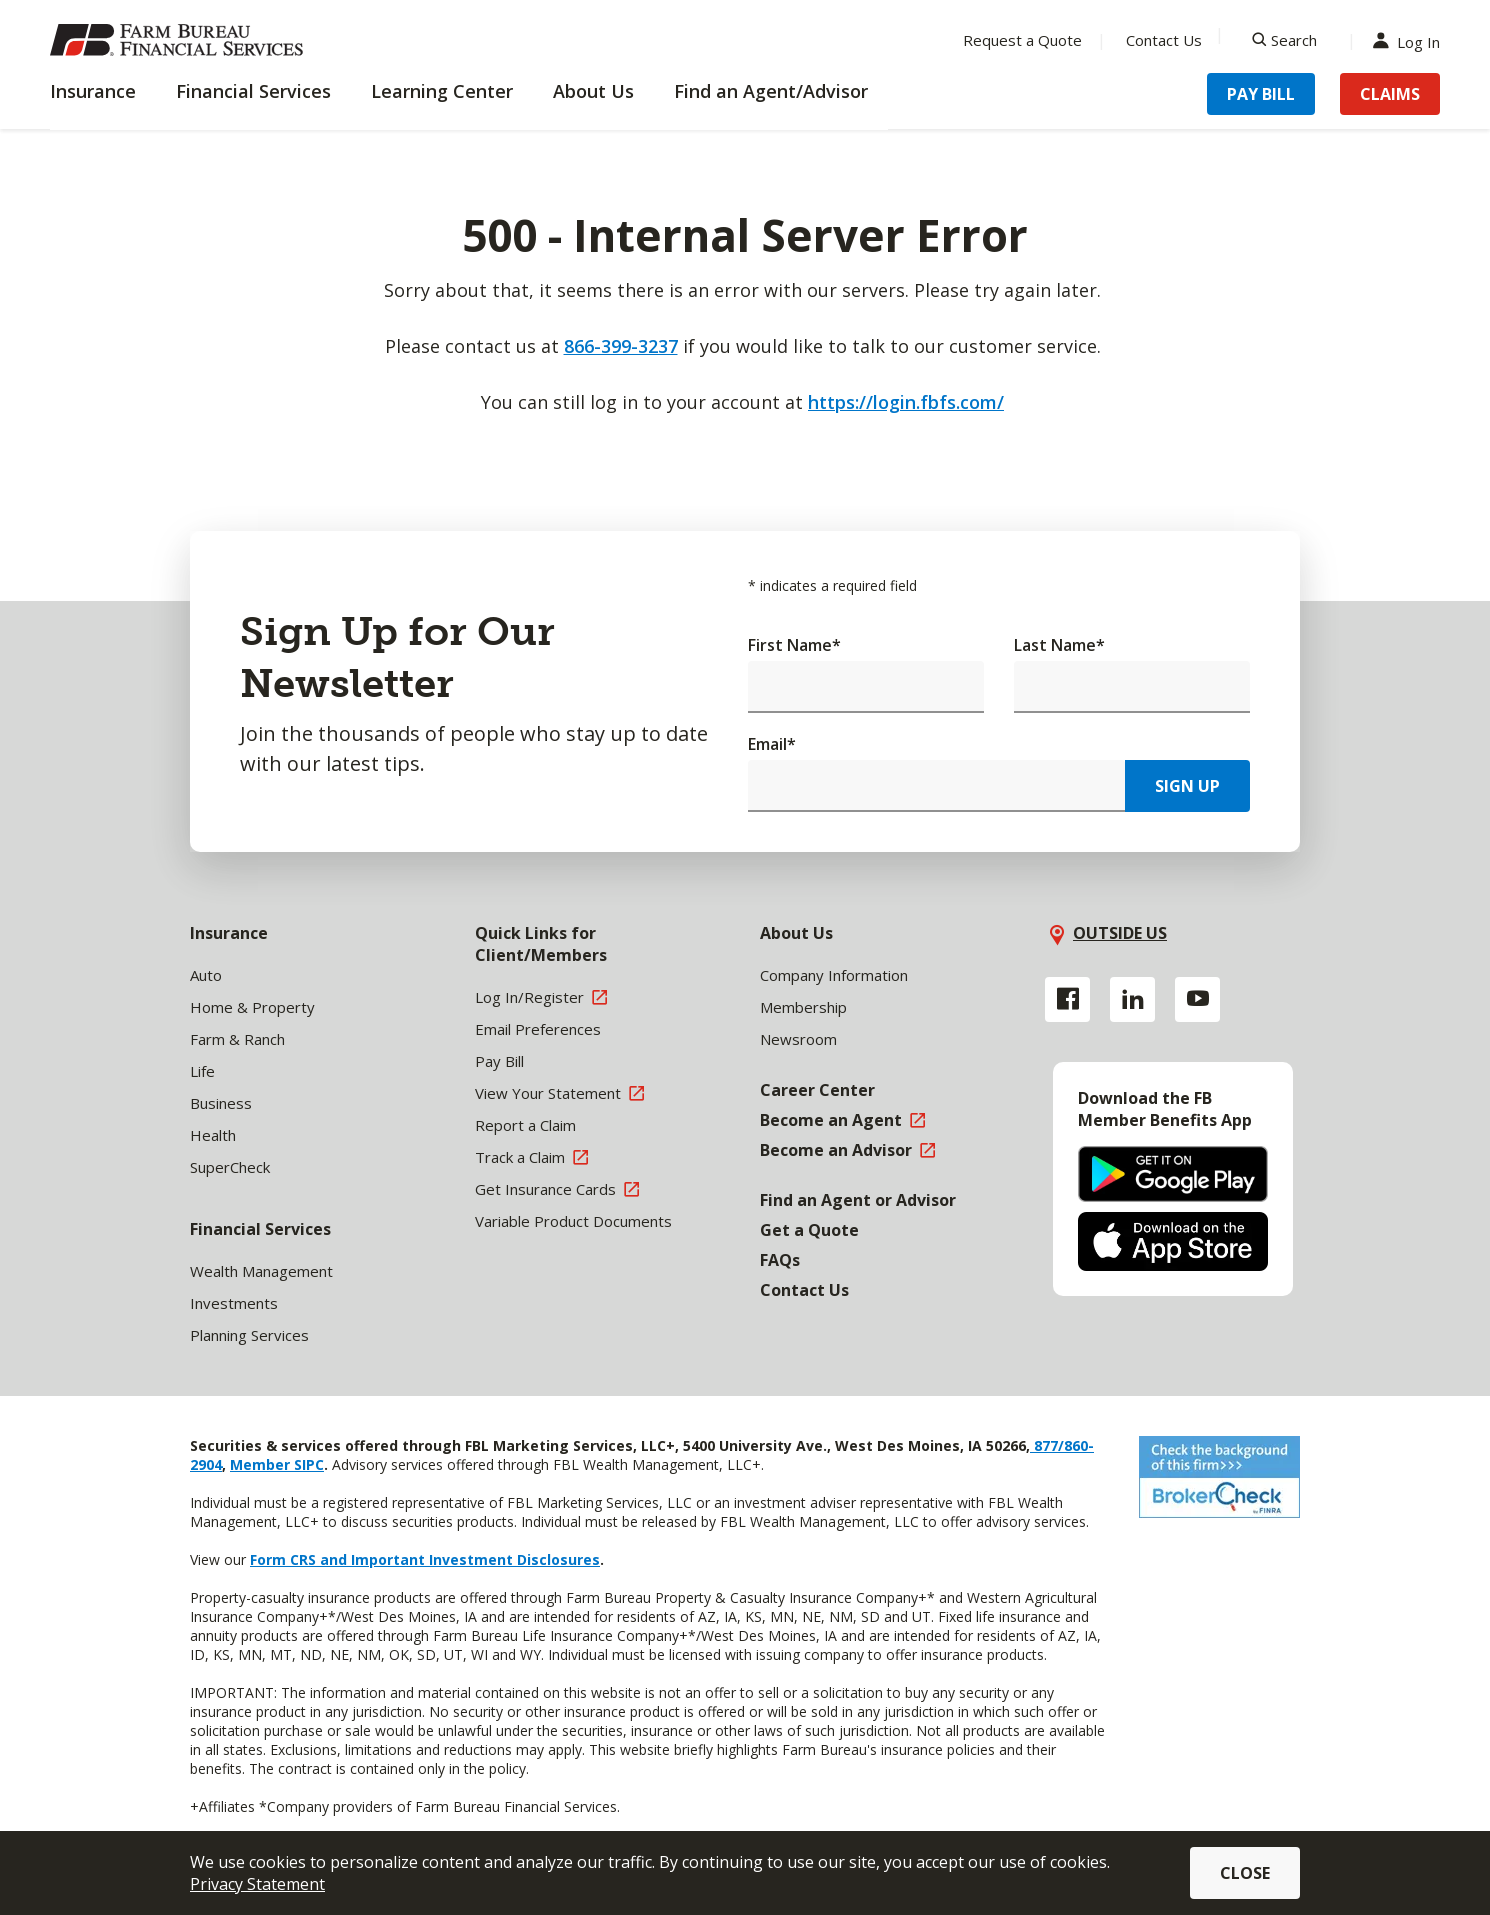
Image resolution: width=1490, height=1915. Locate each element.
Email (772, 744)
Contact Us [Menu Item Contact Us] (1164, 40)
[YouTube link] (1197, 999)
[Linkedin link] (1132, 999)
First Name (794, 645)
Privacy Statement (257, 1884)
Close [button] (1245, 1873)
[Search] (1284, 40)
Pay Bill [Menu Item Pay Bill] (1261, 94)
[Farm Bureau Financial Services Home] (180, 40)
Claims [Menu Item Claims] (1390, 94)
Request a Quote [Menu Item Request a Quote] (1022, 40)
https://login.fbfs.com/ (906, 402)
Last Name (1059, 645)
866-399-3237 (621, 346)
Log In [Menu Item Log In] (1411, 40)
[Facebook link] (1067, 999)
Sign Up (1187, 786)
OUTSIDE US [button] (1120, 933)
